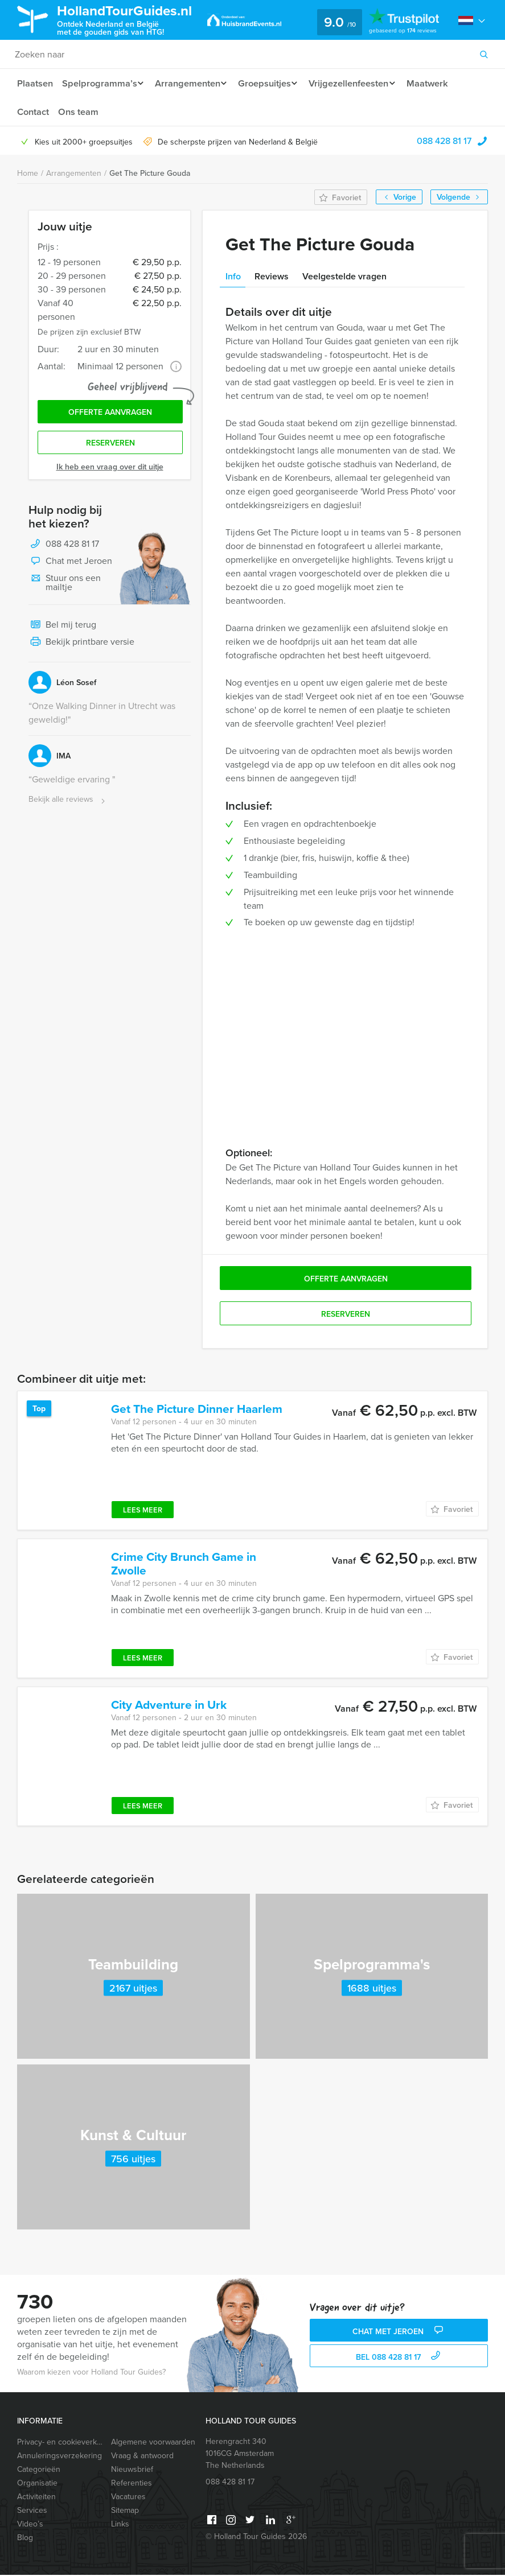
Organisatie (37, 2484)
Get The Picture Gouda (149, 174)
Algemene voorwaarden (153, 2443)
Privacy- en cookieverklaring (59, 2443)
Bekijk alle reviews (68, 804)
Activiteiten (36, 2498)
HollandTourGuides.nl (133, 19)
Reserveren (110, 446)
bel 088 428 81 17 (399, 2358)
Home (27, 174)
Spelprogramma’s (100, 83)
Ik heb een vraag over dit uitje (109, 470)
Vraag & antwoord (142, 2457)
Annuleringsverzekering (59, 2457)
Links (120, 2525)
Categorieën (38, 2470)
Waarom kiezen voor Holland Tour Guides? (91, 2373)
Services (32, 2511)
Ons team (79, 112)
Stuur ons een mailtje (64, 586)
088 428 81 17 (444, 141)
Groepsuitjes (271, 83)
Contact (33, 112)
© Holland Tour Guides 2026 (256, 2538)
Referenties (131, 2484)
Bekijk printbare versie (81, 646)
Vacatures (128, 2498)
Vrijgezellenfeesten (358, 83)
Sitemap (125, 2511)
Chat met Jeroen (70, 565)
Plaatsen (35, 83)
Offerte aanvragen (110, 414)
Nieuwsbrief (132, 2470)
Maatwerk (440, 83)
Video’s (30, 2525)
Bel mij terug (62, 629)
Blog (25, 2539)
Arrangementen (190, 83)
